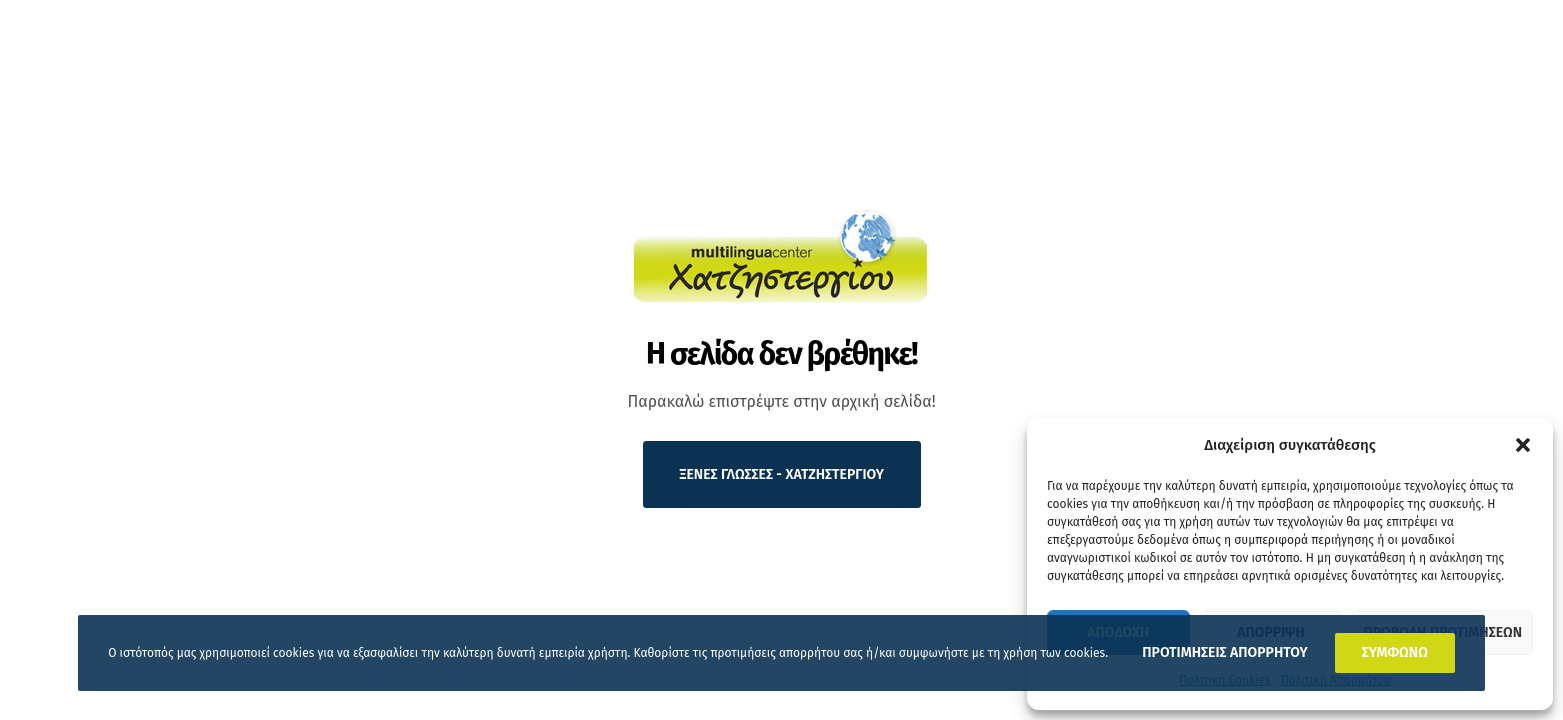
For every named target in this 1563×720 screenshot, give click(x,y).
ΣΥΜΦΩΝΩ (1395, 652)
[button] (1523, 445)
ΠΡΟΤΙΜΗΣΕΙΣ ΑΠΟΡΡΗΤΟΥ (1224, 652)
